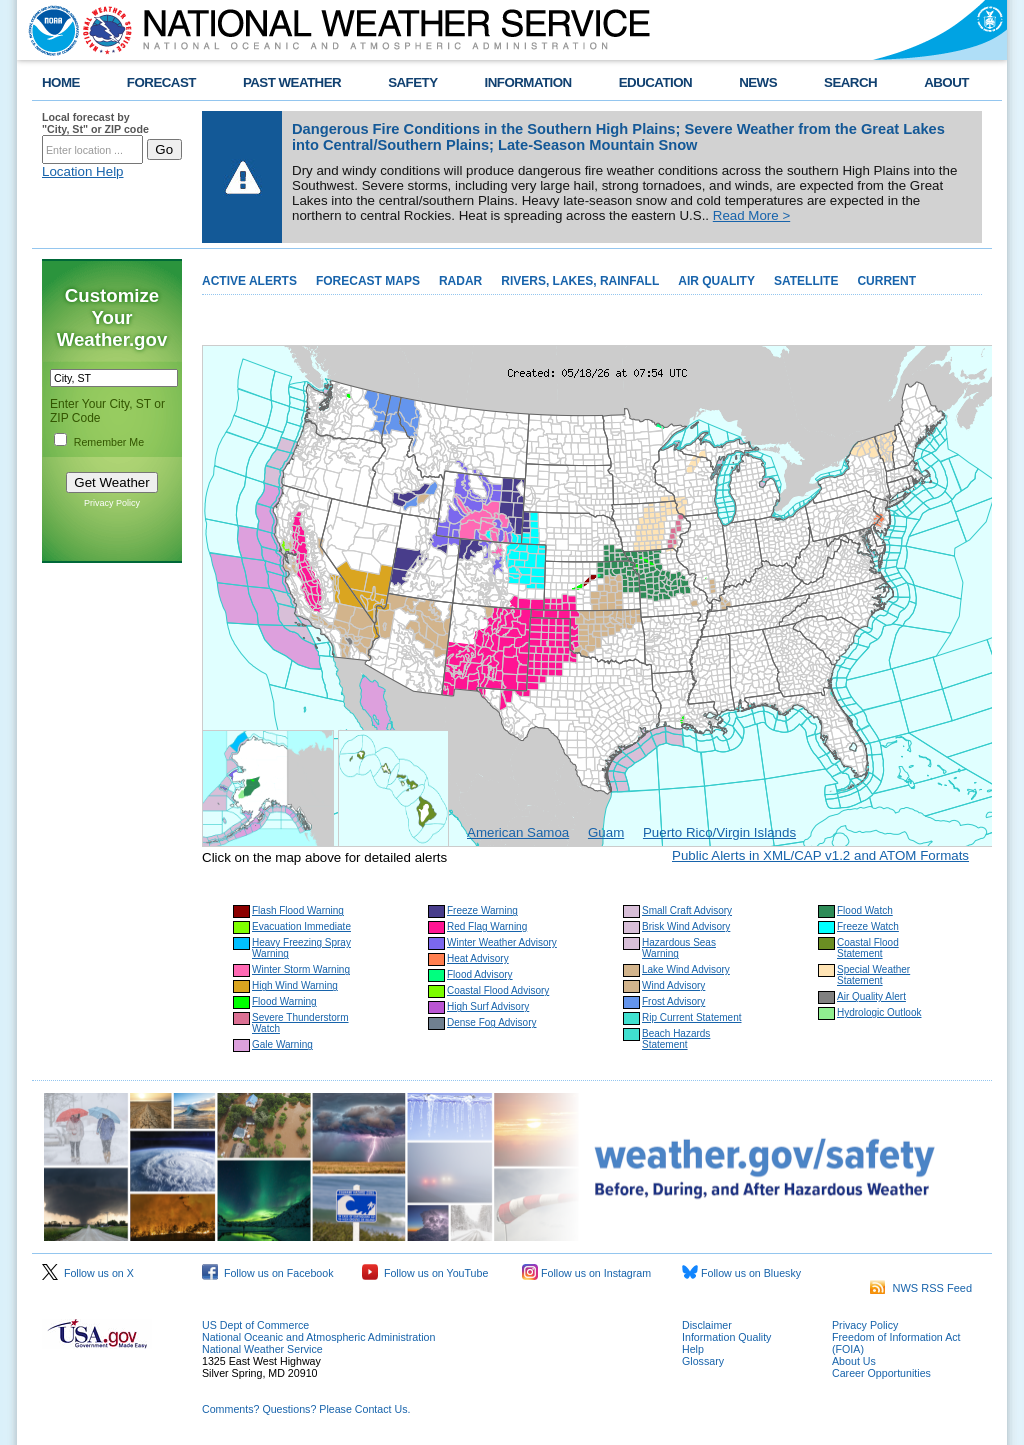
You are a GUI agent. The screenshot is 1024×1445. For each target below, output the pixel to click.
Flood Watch (865, 910)
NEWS (758, 82)
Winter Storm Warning (301, 969)
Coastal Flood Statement (868, 948)
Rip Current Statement (692, 1017)
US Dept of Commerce (255, 1325)
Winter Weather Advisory (502, 942)
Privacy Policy (112, 503)
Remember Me (109, 442)
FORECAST (161, 82)
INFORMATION (528, 82)
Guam (606, 832)
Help (693, 1349)
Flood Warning (284, 1001)
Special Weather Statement (873, 975)
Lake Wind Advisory (686, 969)
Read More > (751, 215)
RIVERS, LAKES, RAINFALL (580, 281)
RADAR (460, 281)
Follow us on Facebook (268, 1273)
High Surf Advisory (488, 1006)
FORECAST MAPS (368, 281)
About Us (854, 1361)
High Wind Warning (295, 985)
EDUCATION (655, 82)
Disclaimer (707, 1325)
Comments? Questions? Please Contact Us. (306, 1409)
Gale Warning (282, 1044)
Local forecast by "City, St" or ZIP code (95, 123)
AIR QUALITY (716, 281)
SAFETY (412, 82)
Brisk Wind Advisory (686, 926)
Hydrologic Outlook (879, 1012)
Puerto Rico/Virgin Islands (719, 832)
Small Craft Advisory (687, 910)
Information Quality (726, 1337)
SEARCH (850, 82)
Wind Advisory (673, 985)
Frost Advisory (673, 1001)
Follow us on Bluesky (741, 1273)
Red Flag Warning (487, 926)
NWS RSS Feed (921, 1288)
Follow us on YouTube (425, 1273)
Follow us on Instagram (586, 1273)
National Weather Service (262, 1349)
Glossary (703, 1361)
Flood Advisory (480, 974)
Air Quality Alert (871, 996)
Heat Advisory (478, 958)
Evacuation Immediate (301, 926)
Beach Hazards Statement (676, 1039)
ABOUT (946, 82)
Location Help (83, 171)
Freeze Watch (868, 926)
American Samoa (518, 832)
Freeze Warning (482, 910)
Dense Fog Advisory (492, 1022)
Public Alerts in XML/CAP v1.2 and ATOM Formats (820, 855)
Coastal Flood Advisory (498, 990)
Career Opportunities (881, 1373)
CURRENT (886, 281)
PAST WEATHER (292, 82)
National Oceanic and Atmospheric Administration (318, 1337)
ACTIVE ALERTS (249, 281)
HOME (61, 82)
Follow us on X (88, 1273)
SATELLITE (806, 281)
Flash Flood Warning (298, 910)
